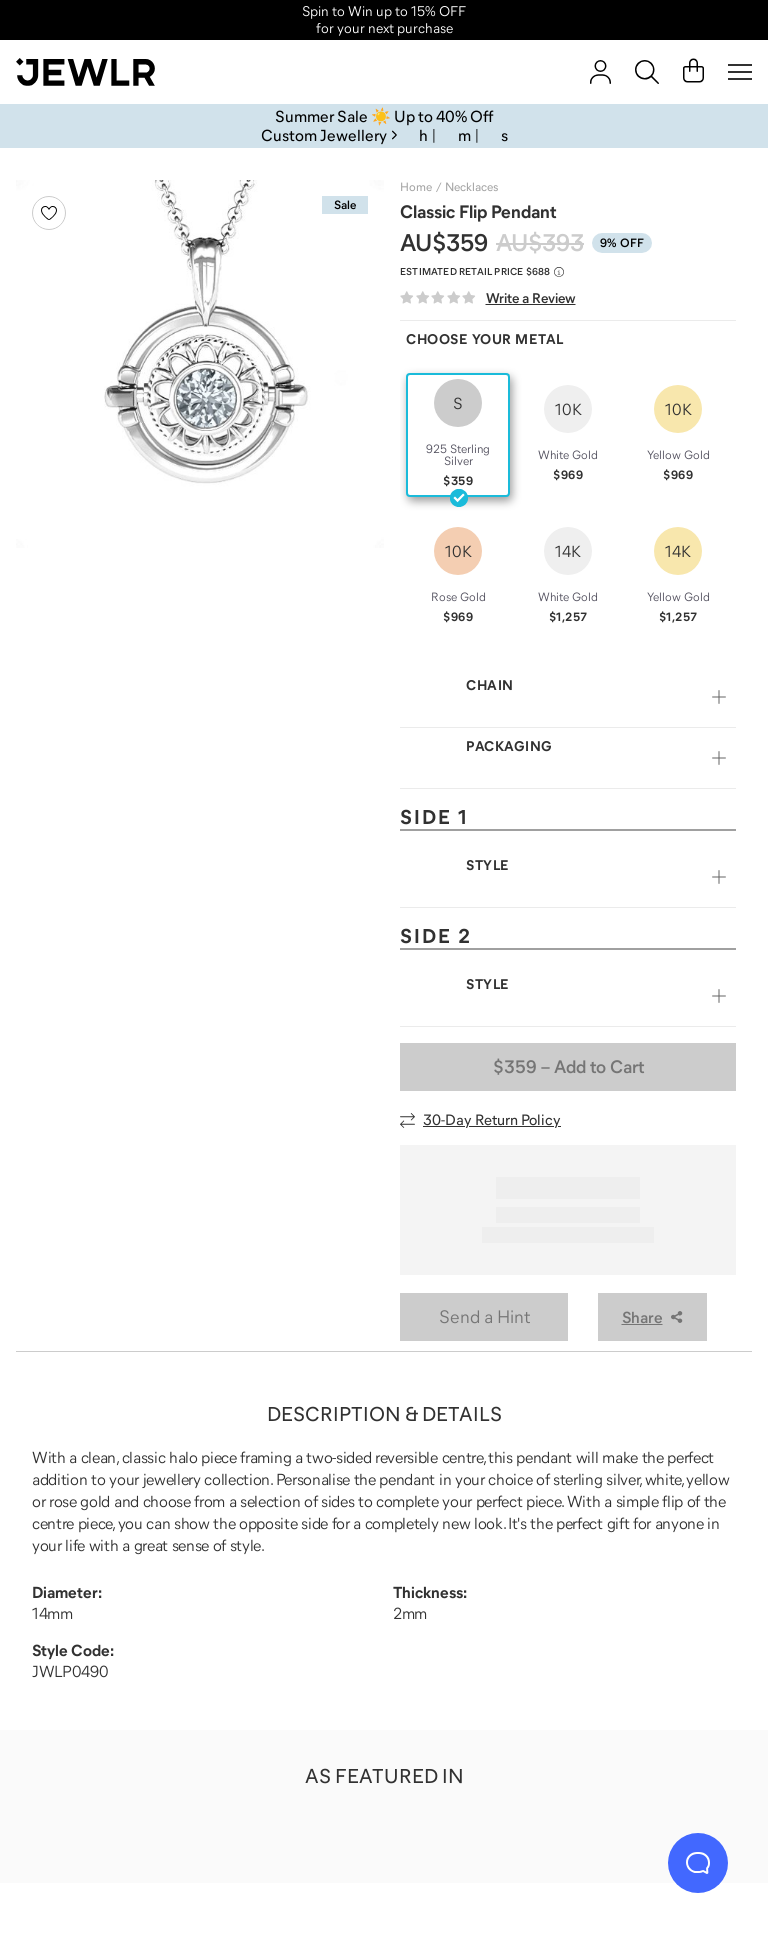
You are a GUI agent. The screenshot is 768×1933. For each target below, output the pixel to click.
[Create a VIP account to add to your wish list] (49, 213)
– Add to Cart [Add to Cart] (568, 1067)
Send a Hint (484, 1317)
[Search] (647, 72)
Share (652, 1317)
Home (416, 187)
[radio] (458, 435)
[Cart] (693, 72)
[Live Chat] (698, 1863)
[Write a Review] (488, 298)
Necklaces (471, 187)
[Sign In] (600, 72)
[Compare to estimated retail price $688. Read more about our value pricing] (482, 272)
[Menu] (740, 72)
